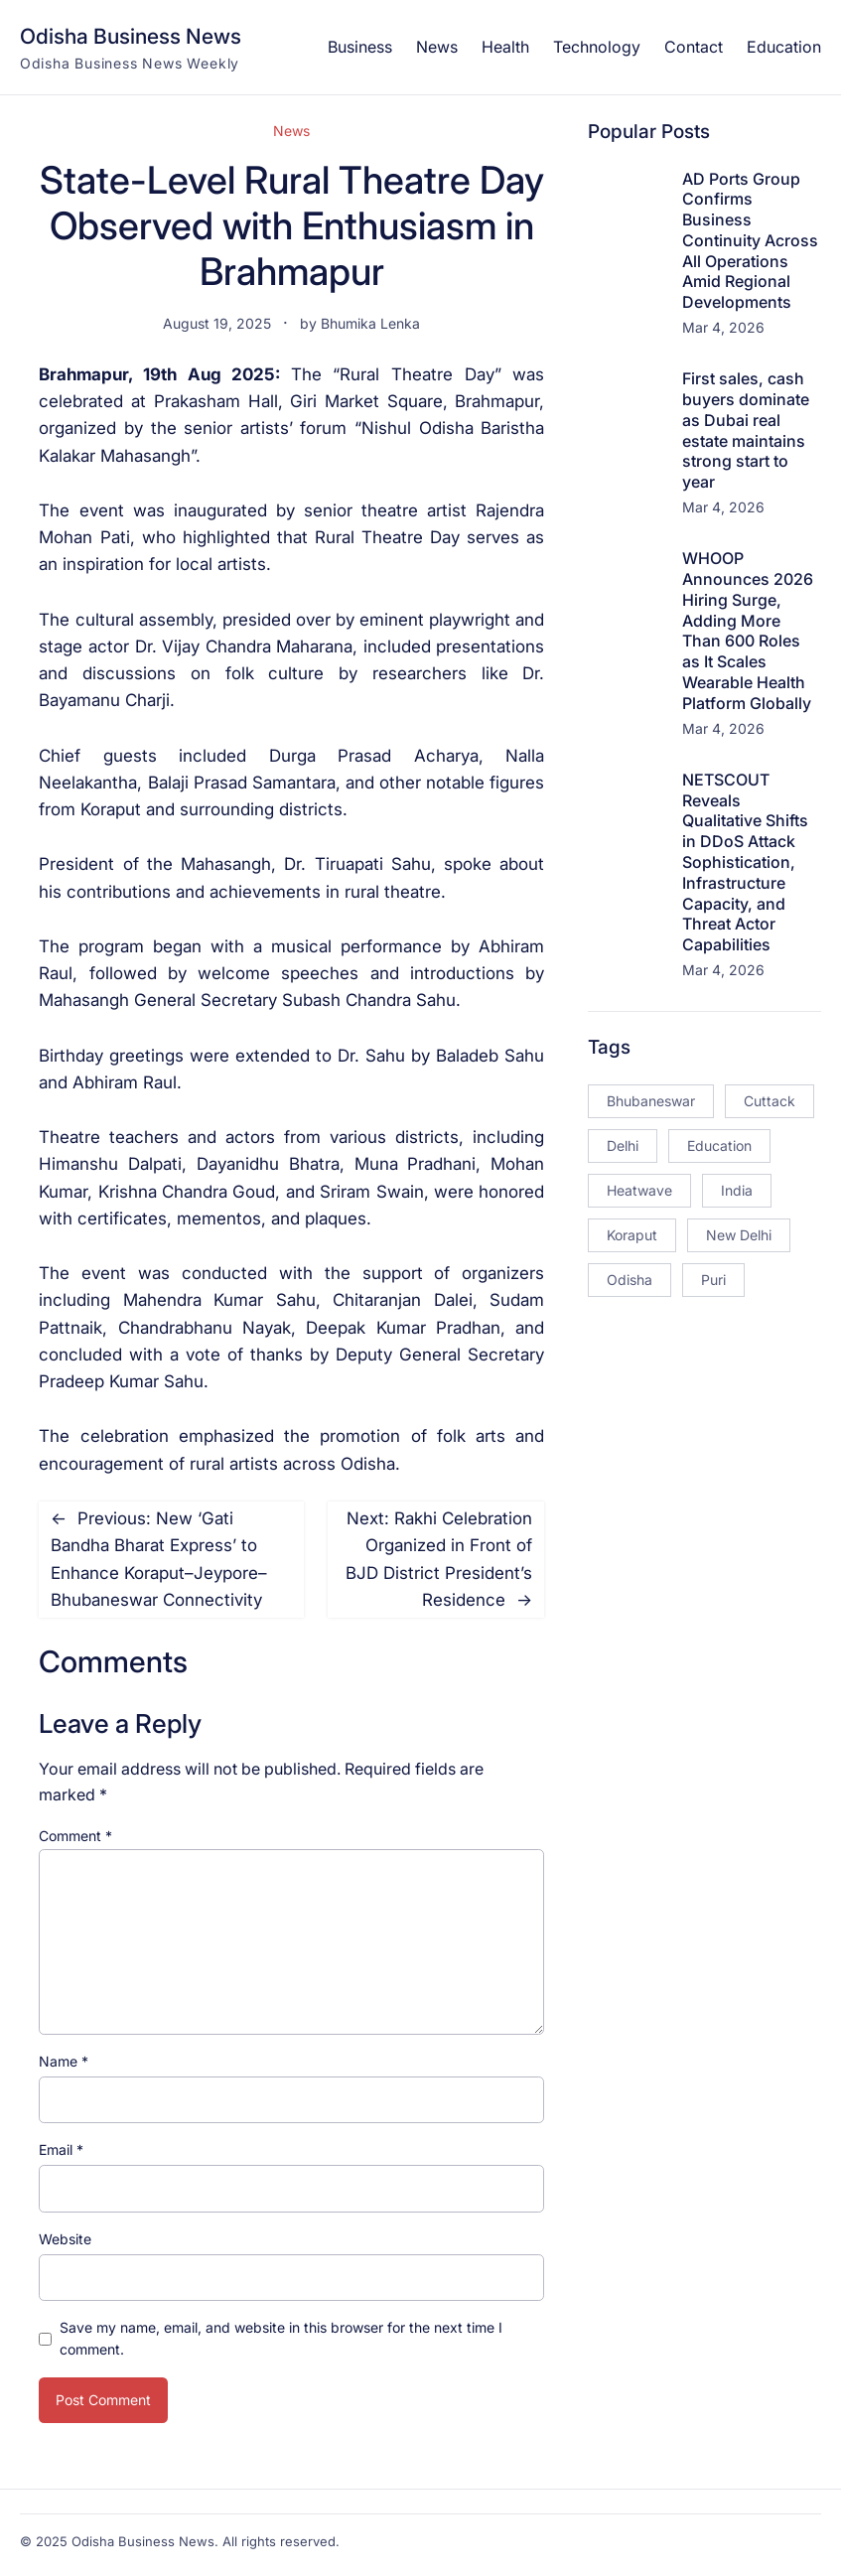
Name (63, 2061)
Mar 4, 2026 (723, 327)
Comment (75, 1835)
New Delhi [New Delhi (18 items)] (738, 1234)
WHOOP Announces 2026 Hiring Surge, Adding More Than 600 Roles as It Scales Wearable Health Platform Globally (747, 630)
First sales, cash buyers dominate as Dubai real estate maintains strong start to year (745, 430)
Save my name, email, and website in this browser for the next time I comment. (281, 2338)
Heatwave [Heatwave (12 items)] (639, 1190)
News (291, 130)
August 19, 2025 (217, 323)
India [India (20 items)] (737, 1190)
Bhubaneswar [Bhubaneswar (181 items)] (651, 1100)
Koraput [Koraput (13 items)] (632, 1234)
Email (61, 2149)
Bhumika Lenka (370, 323)
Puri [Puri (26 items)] (713, 1279)
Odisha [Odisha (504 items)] (629, 1279)
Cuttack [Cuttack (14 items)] (769, 1100)
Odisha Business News (130, 36)
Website (65, 2238)
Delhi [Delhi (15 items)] (622, 1145)
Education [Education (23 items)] (719, 1145)
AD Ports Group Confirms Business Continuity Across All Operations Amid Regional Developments (750, 241)
